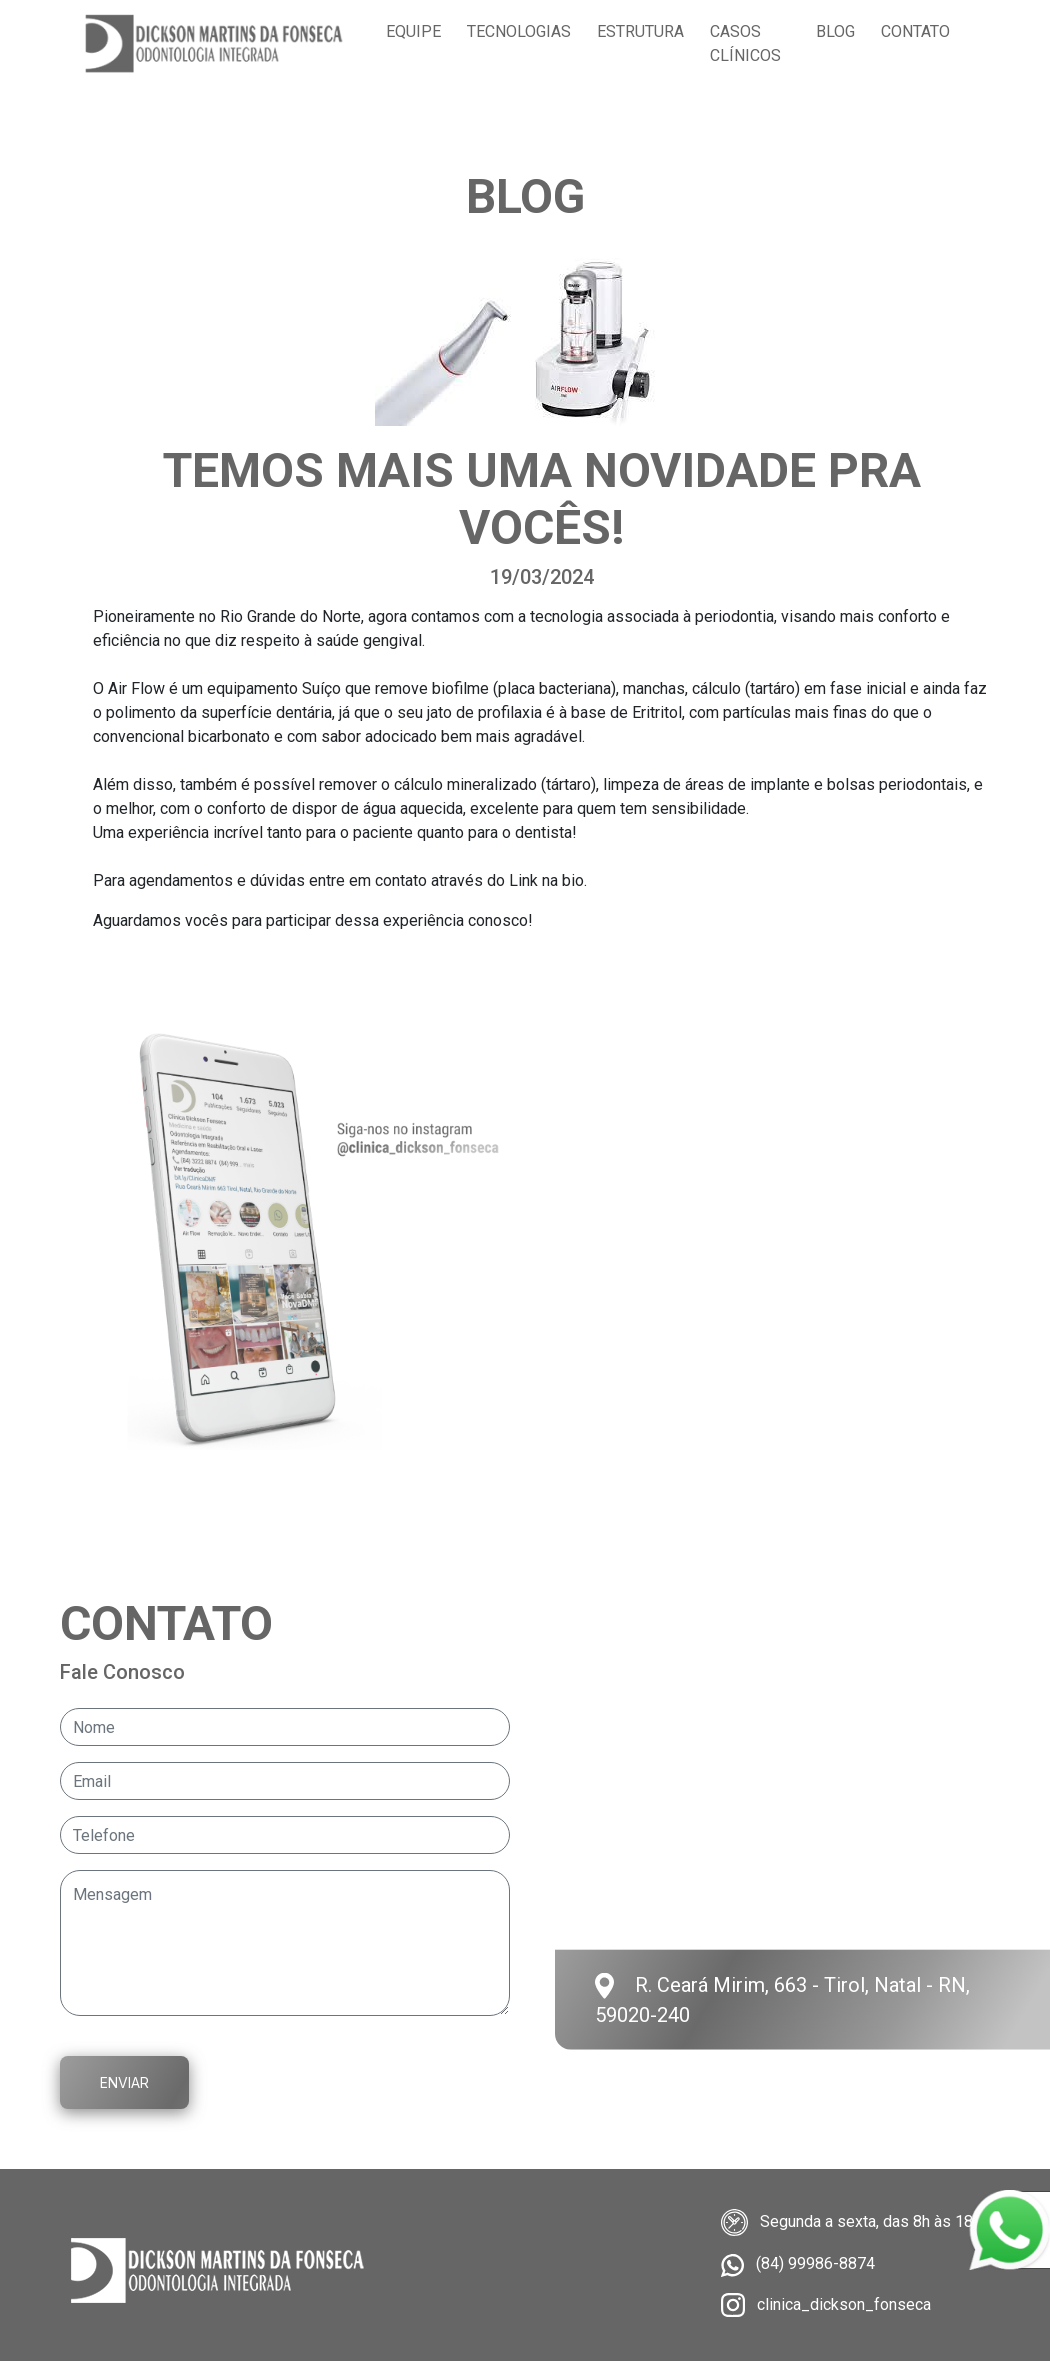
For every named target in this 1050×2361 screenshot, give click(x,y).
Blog (835, 31)
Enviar (124, 2082)
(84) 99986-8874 (815, 2263)
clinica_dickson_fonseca (844, 2304)
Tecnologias (519, 31)
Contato (915, 31)
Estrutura (640, 31)
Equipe (413, 31)
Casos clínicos (745, 43)
